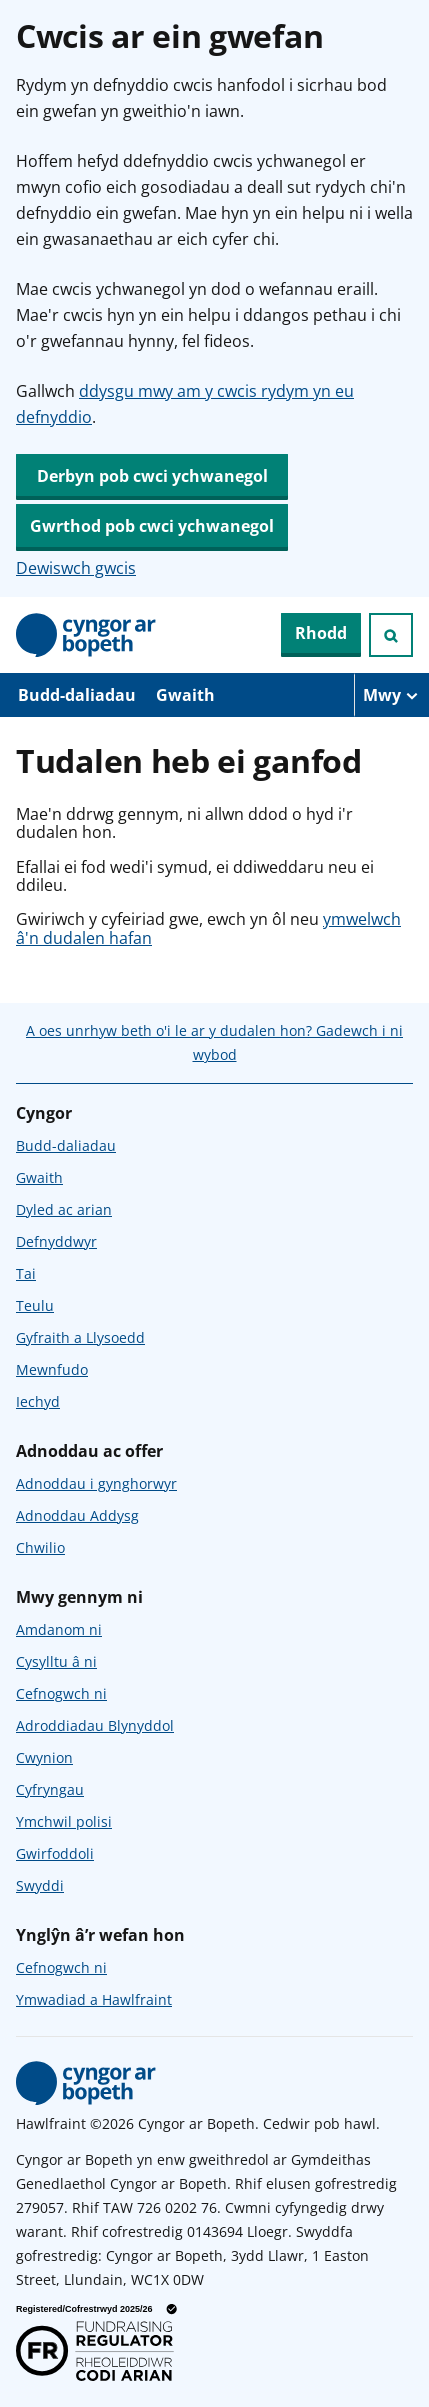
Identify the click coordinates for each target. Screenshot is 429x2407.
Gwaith (185, 695)
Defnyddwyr (56, 1241)
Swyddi (40, 1885)
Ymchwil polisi (64, 1821)
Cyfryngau (50, 1789)
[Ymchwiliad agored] (391, 635)
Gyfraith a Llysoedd (80, 1337)
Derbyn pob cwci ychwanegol (152, 476)
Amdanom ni (59, 1629)
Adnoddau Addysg (77, 1515)
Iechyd (38, 1401)
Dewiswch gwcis (76, 568)
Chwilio (40, 1547)
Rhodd (321, 633)
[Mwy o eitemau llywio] (391, 695)
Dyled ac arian (64, 1209)
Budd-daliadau (77, 695)
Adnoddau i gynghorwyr (96, 1483)
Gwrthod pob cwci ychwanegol (152, 526)
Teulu (35, 1305)
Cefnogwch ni (61, 1693)
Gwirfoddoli (55, 1853)
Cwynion (44, 1757)
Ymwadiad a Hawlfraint (94, 1999)
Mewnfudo (52, 1369)
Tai (26, 1273)
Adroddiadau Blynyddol (95, 1725)
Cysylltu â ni (56, 1661)
